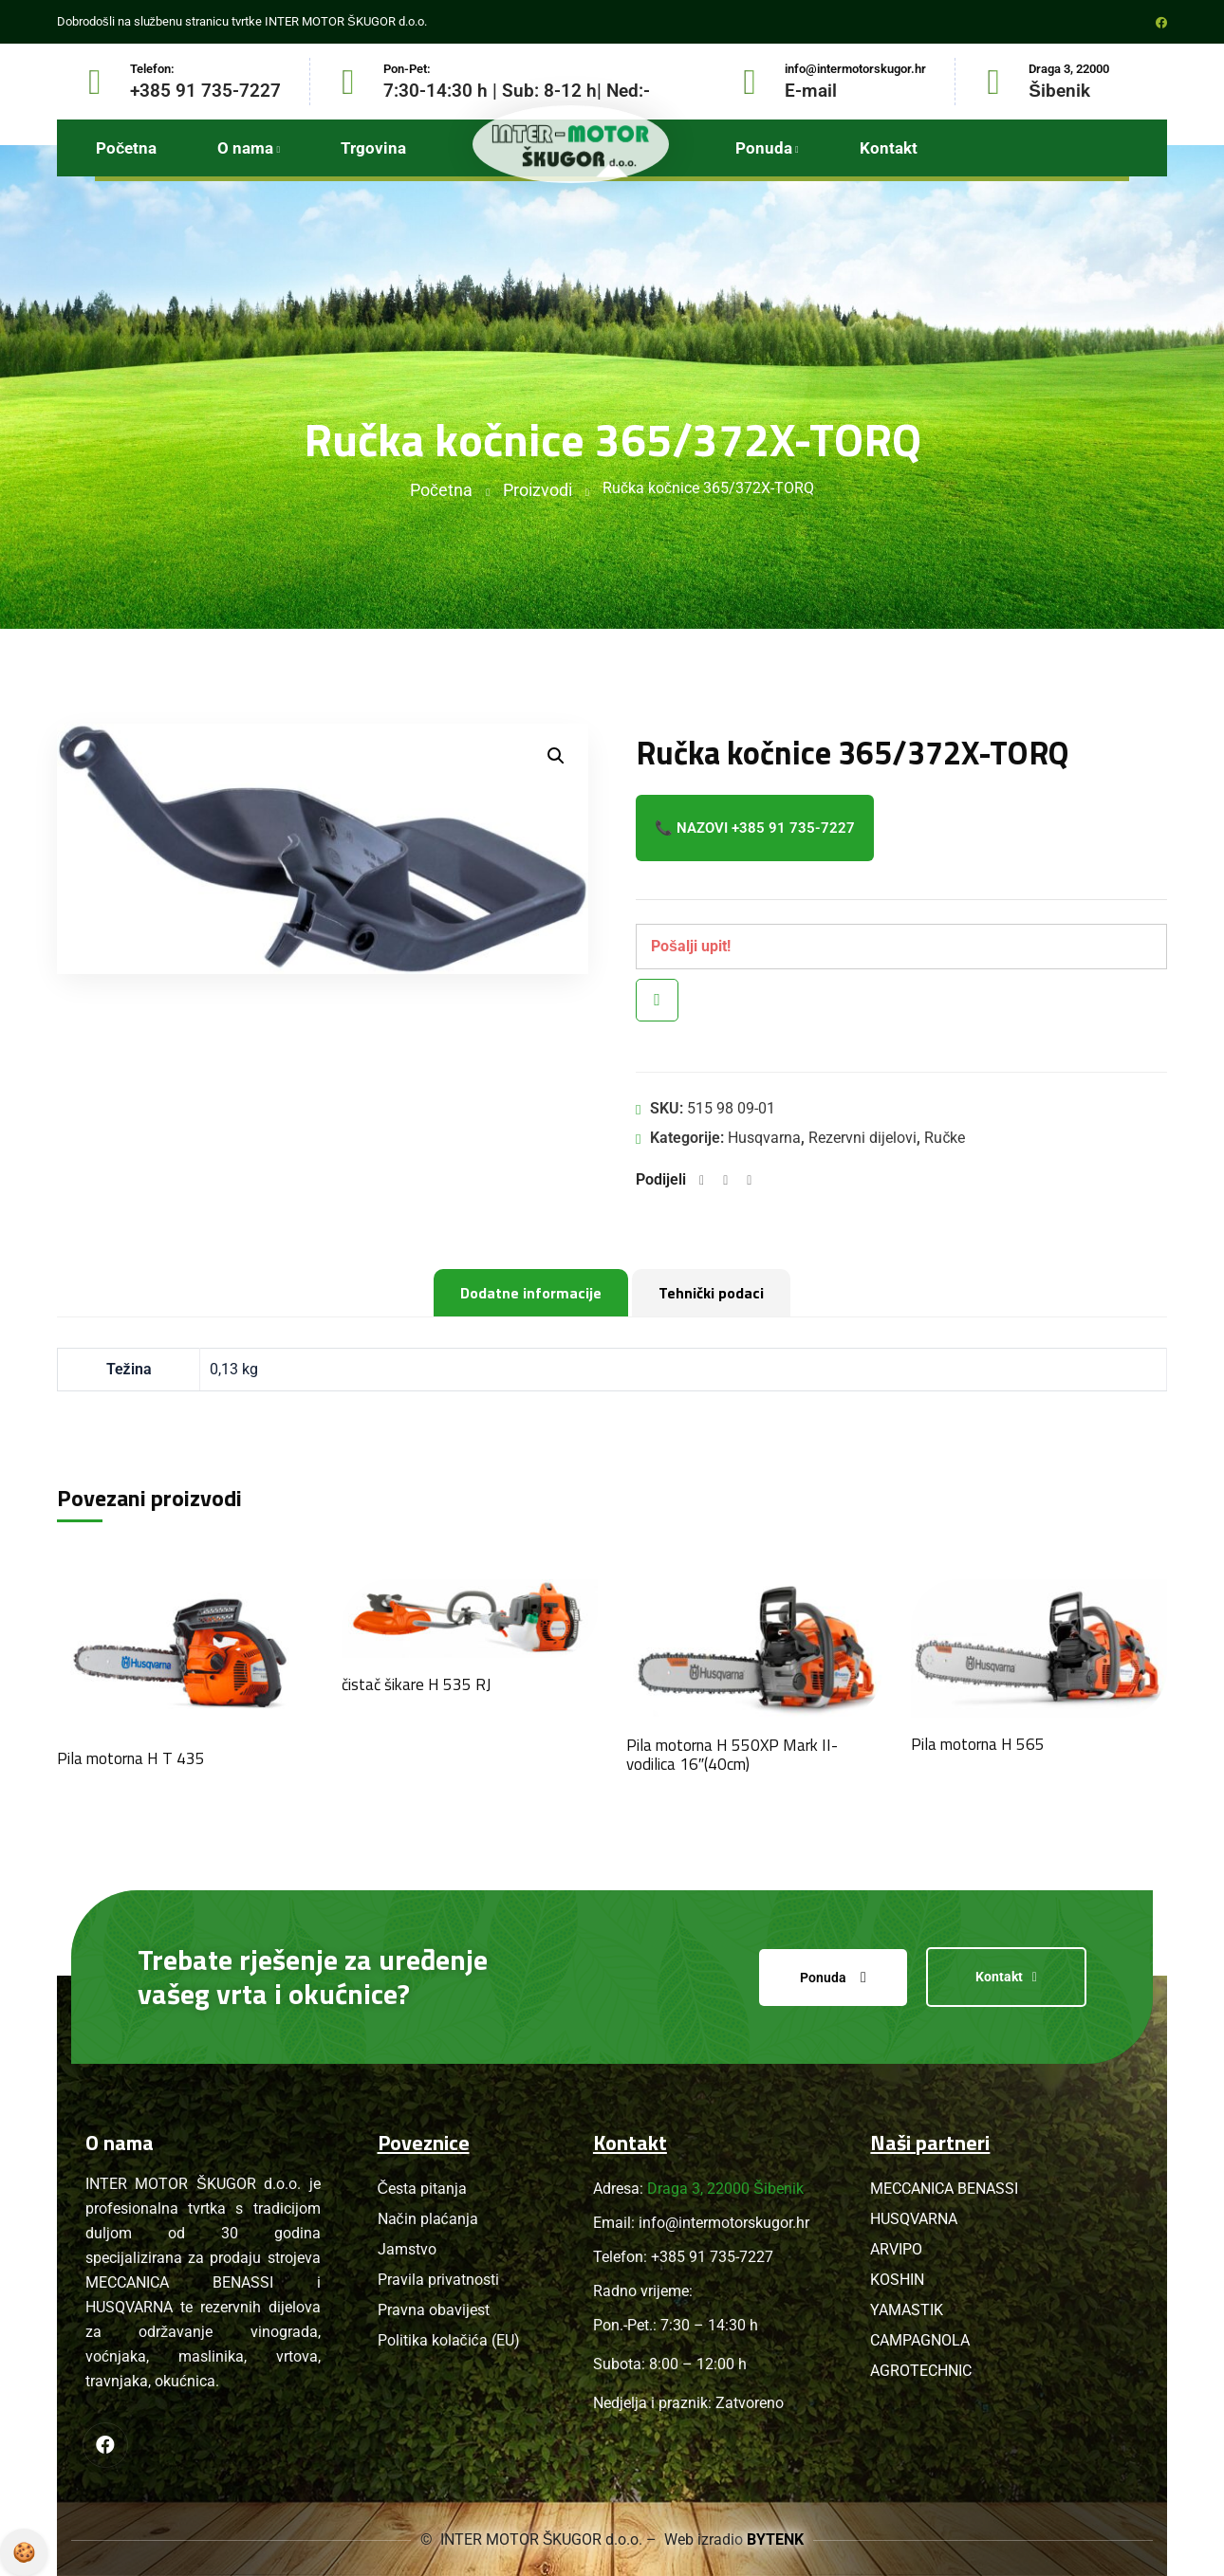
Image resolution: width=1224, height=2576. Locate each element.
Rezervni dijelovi (862, 1138)
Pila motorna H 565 (978, 1744)
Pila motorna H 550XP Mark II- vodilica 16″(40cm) (732, 1754)
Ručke (944, 1138)
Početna (441, 490)
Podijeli (661, 1179)
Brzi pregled (657, 1000)
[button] (556, 756)
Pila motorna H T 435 (131, 1758)
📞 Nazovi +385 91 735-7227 (755, 828)
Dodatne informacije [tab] (531, 1292)
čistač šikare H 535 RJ (416, 1684)
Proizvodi (537, 490)
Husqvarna (764, 1138)
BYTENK (776, 2539)
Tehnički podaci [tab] (711, 1292)
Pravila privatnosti (23, 2552)
